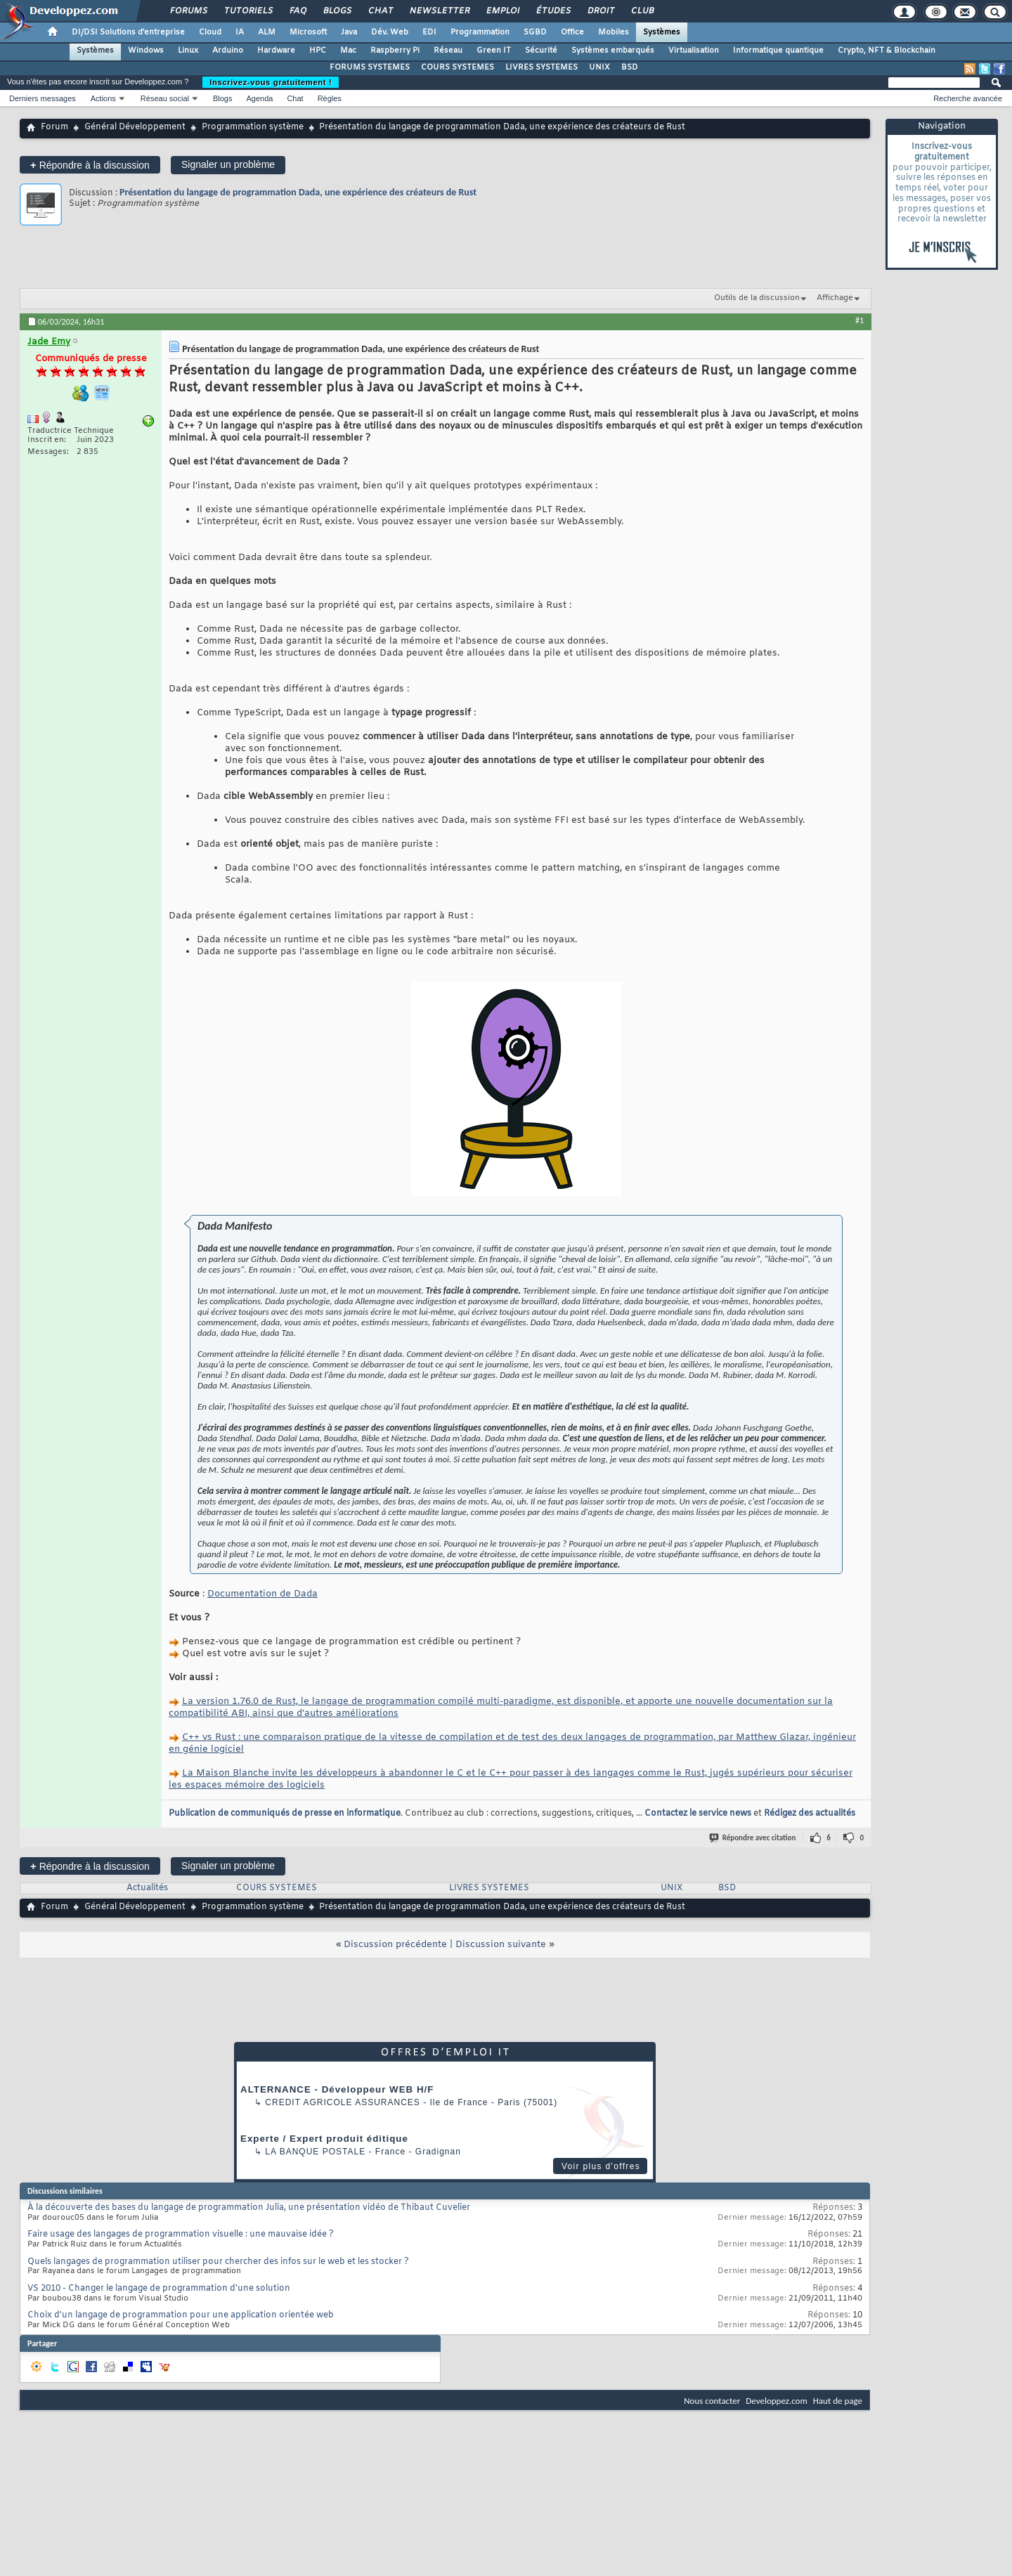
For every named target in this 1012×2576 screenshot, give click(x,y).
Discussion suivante (500, 1945)
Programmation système (253, 127)
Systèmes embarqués (612, 51)
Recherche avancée (967, 98)
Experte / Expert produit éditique (324, 2138)
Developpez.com (776, 2400)
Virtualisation (693, 51)
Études (552, 11)
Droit (600, 11)
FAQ (297, 11)
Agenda (259, 98)
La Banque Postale (315, 2152)
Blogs (336, 11)
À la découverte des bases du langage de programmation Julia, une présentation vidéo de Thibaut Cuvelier (248, 2207)
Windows (146, 51)
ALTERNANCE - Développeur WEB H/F (337, 2089)
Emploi (502, 11)
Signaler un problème (228, 164)
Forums (188, 11)
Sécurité (541, 51)
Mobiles (613, 32)
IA (239, 32)
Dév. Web (389, 32)
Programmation (480, 32)
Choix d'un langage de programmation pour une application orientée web (180, 2315)
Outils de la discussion (757, 298)
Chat (380, 11)
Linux (188, 51)
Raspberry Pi (395, 51)
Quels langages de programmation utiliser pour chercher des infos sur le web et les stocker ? (218, 2262)
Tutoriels (247, 11)
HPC (317, 51)
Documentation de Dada (262, 1594)
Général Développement (135, 127)
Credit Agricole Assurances (342, 2102)
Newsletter (439, 11)
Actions (103, 98)
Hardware (276, 51)
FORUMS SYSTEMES (370, 67)
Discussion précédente (395, 1945)
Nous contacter (712, 2400)
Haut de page (837, 2400)
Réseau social (165, 98)
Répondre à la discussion (90, 165)
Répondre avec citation (753, 1837)
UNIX (599, 67)
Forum (54, 127)
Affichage (835, 298)
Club (641, 11)
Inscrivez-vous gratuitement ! (270, 82)
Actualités (147, 1888)
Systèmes (661, 32)
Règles (330, 98)
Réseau (448, 51)
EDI (429, 32)
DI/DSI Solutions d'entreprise (128, 32)
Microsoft (308, 32)
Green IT (493, 51)
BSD (629, 67)
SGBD (535, 32)
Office (572, 32)
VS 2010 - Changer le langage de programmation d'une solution (158, 2288)
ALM (266, 32)
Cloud (210, 32)
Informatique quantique (778, 51)
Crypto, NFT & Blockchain (886, 51)
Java (349, 32)
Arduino (227, 51)
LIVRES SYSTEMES (541, 67)
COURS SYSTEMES (457, 67)
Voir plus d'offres (601, 2166)
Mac (348, 51)
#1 (859, 320)
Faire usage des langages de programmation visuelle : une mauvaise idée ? (180, 2234)
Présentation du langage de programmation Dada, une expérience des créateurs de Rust (297, 192)
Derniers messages (42, 98)
